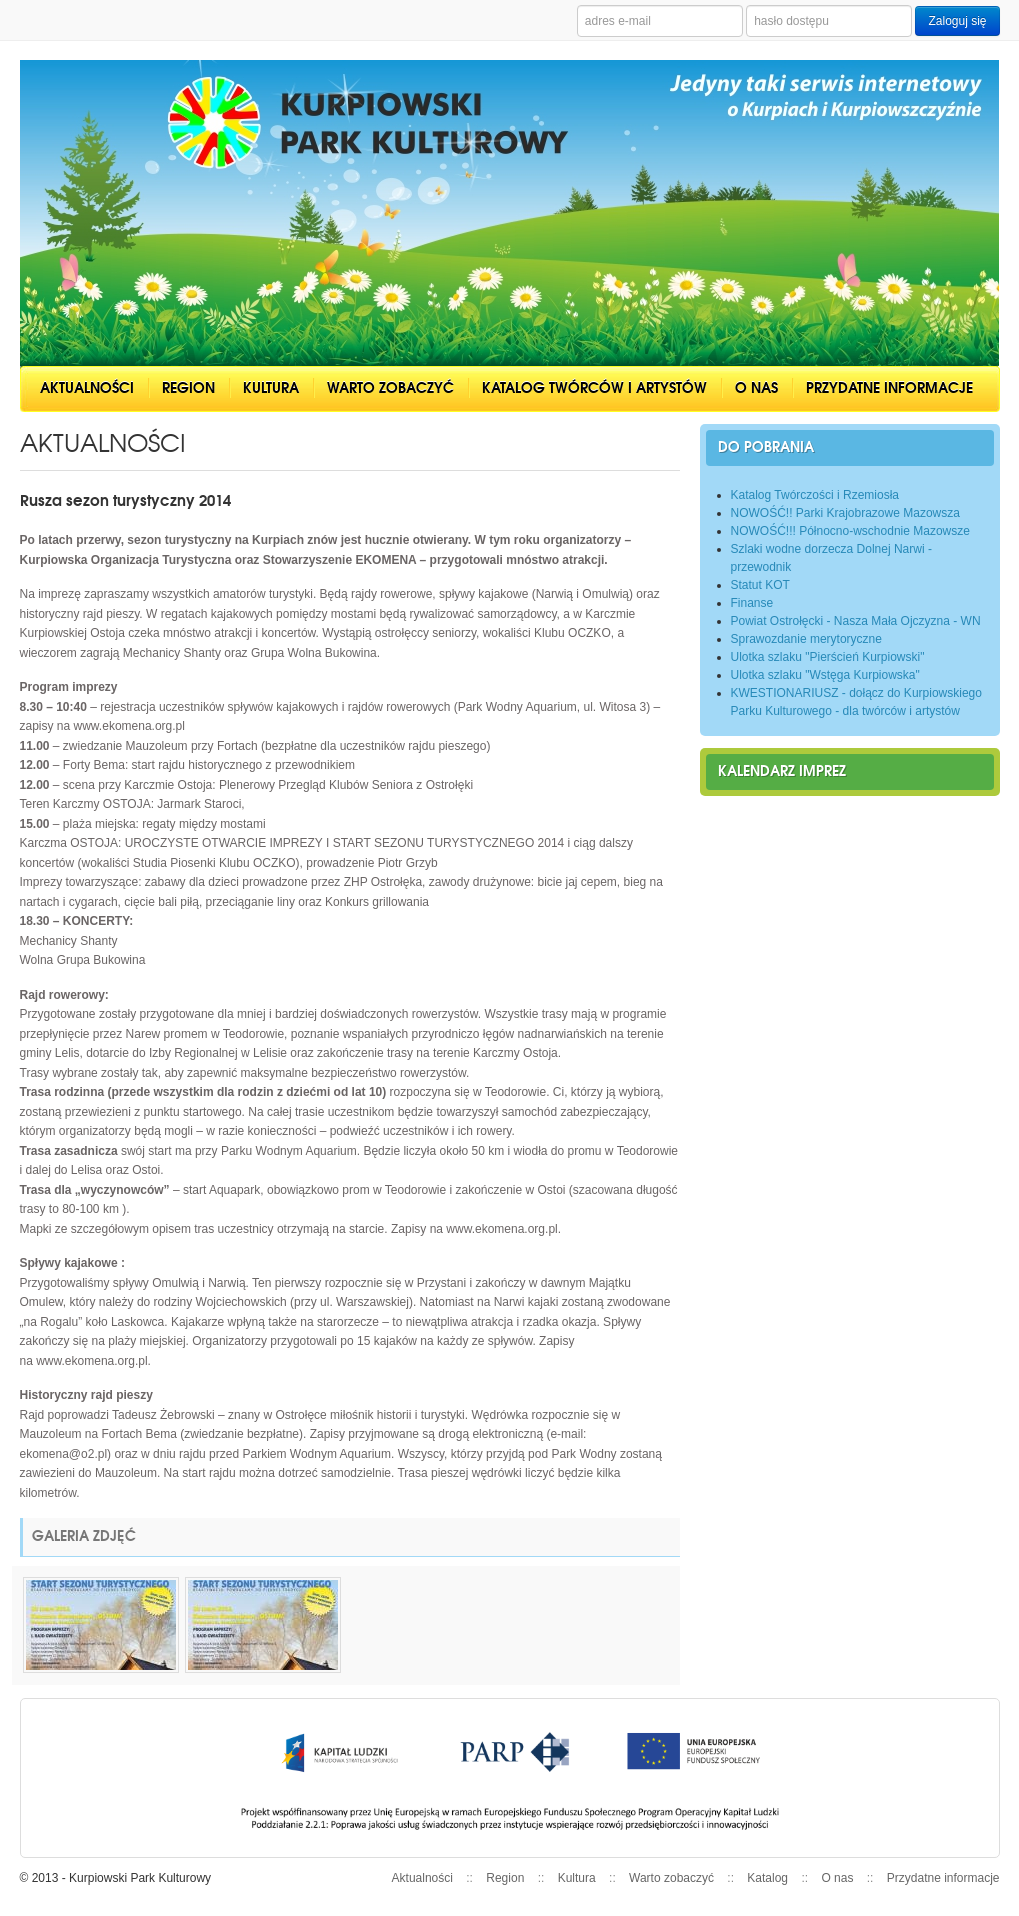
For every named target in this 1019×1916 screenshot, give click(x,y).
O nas (756, 388)
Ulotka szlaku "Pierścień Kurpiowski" (828, 657)
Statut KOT (760, 585)
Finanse (752, 603)
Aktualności (87, 388)
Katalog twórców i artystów (594, 388)
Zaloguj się (957, 21)
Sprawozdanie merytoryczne (806, 639)
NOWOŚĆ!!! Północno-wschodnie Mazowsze (850, 531)
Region (188, 388)
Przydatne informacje (889, 388)
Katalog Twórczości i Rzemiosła (815, 495)
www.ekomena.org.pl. (503, 1229)
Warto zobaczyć (390, 388)
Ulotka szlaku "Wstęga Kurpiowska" (825, 675)
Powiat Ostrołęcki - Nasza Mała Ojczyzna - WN (856, 621)
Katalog (767, 1878)
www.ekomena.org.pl (129, 726)
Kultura (271, 388)
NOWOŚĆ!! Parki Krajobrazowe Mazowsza (845, 513)
